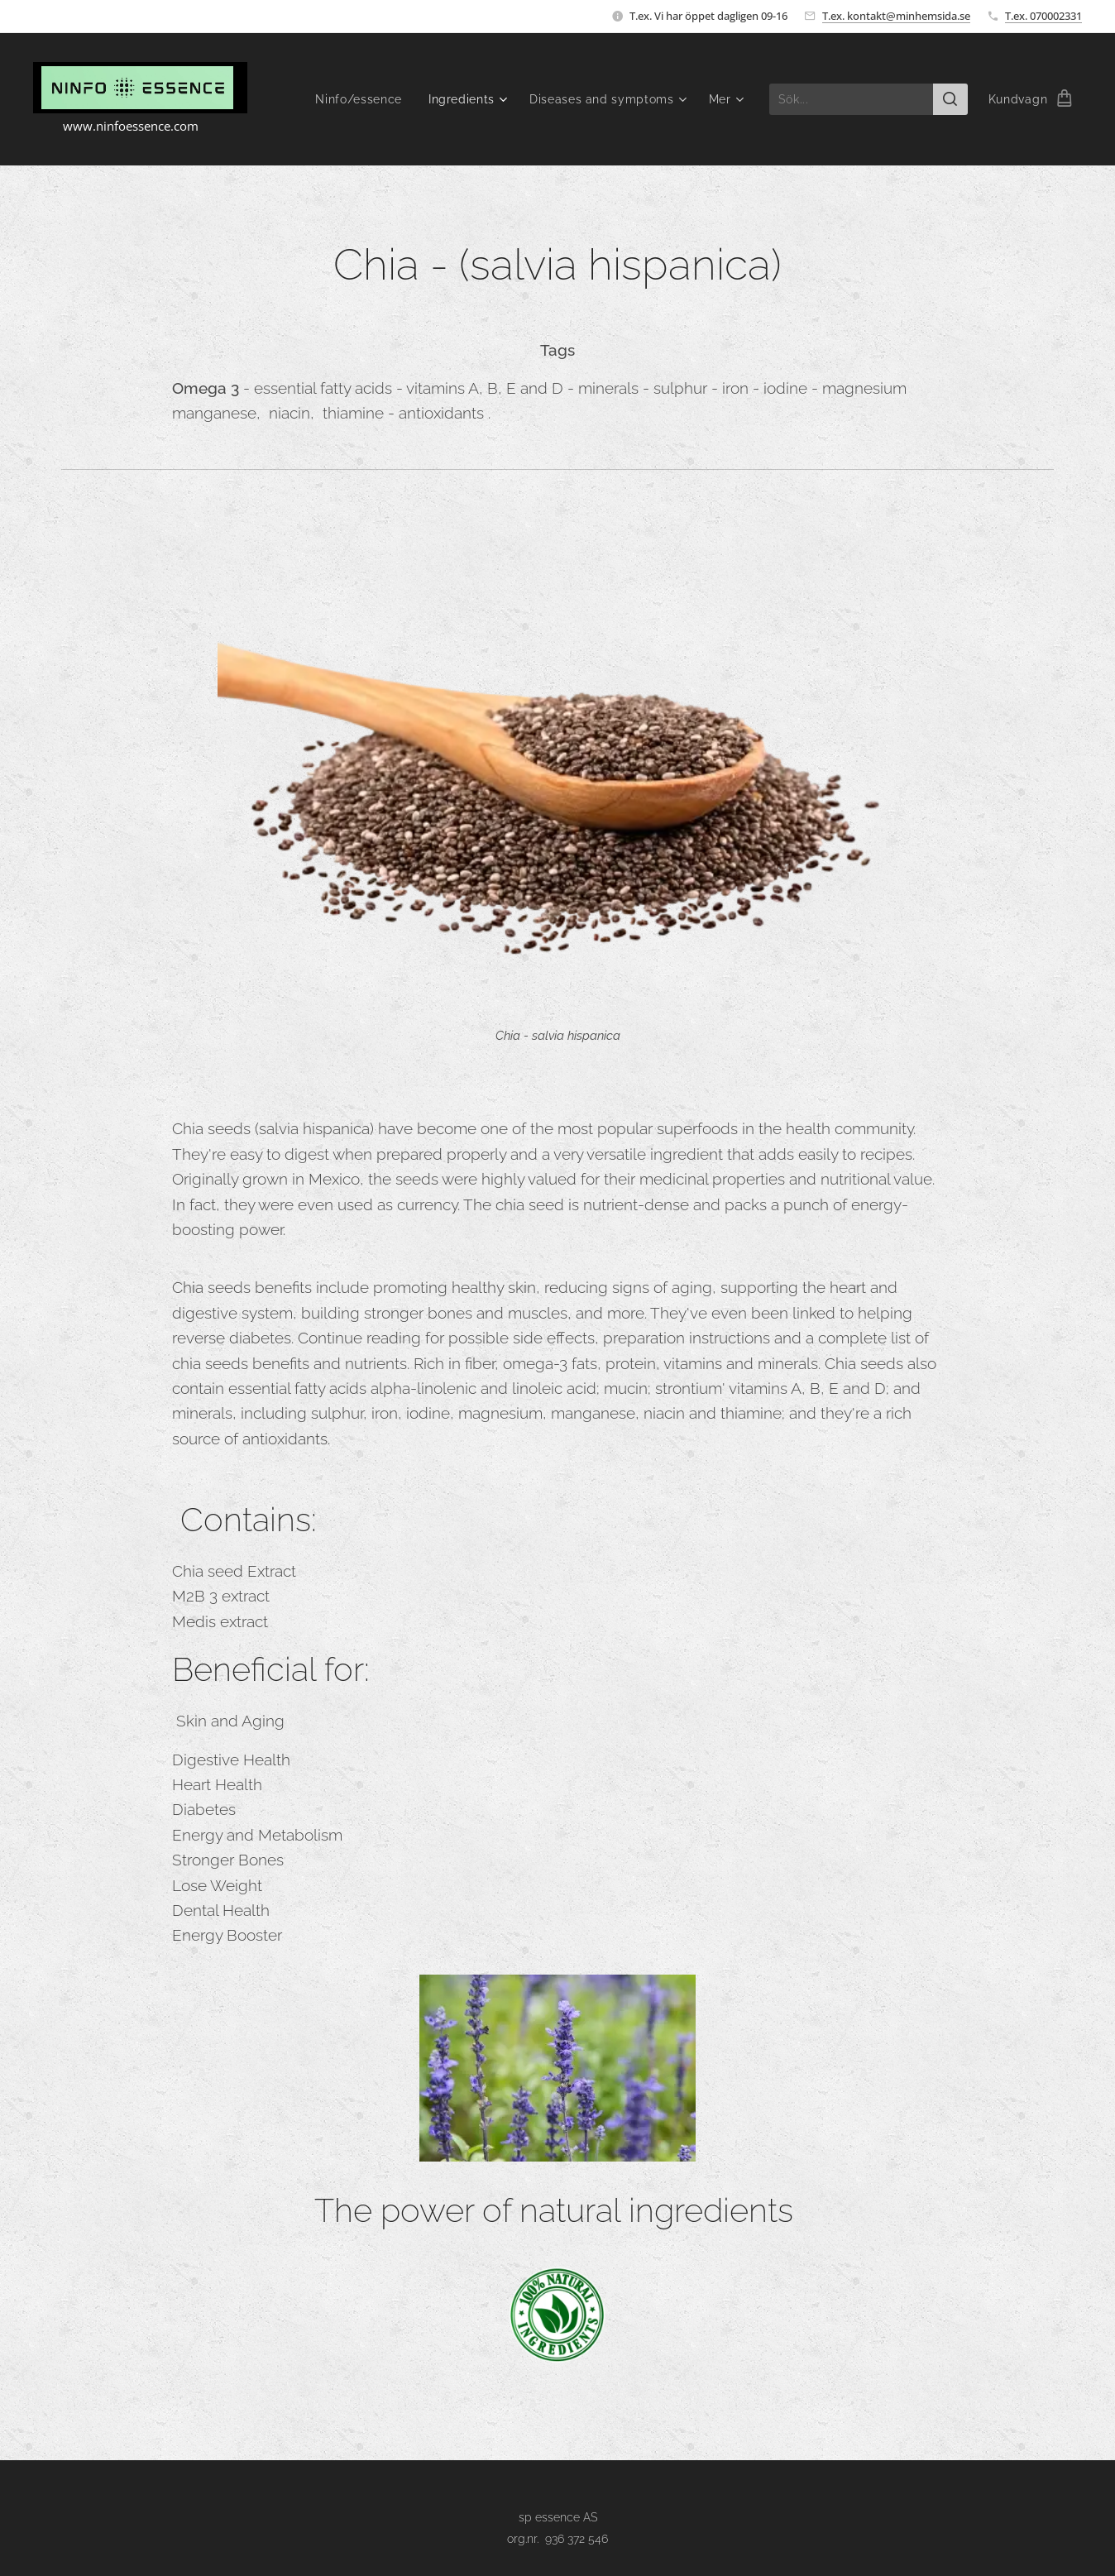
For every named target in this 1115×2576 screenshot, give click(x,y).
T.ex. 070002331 (1043, 15)
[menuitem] (361, 99)
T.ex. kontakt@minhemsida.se (896, 15)
